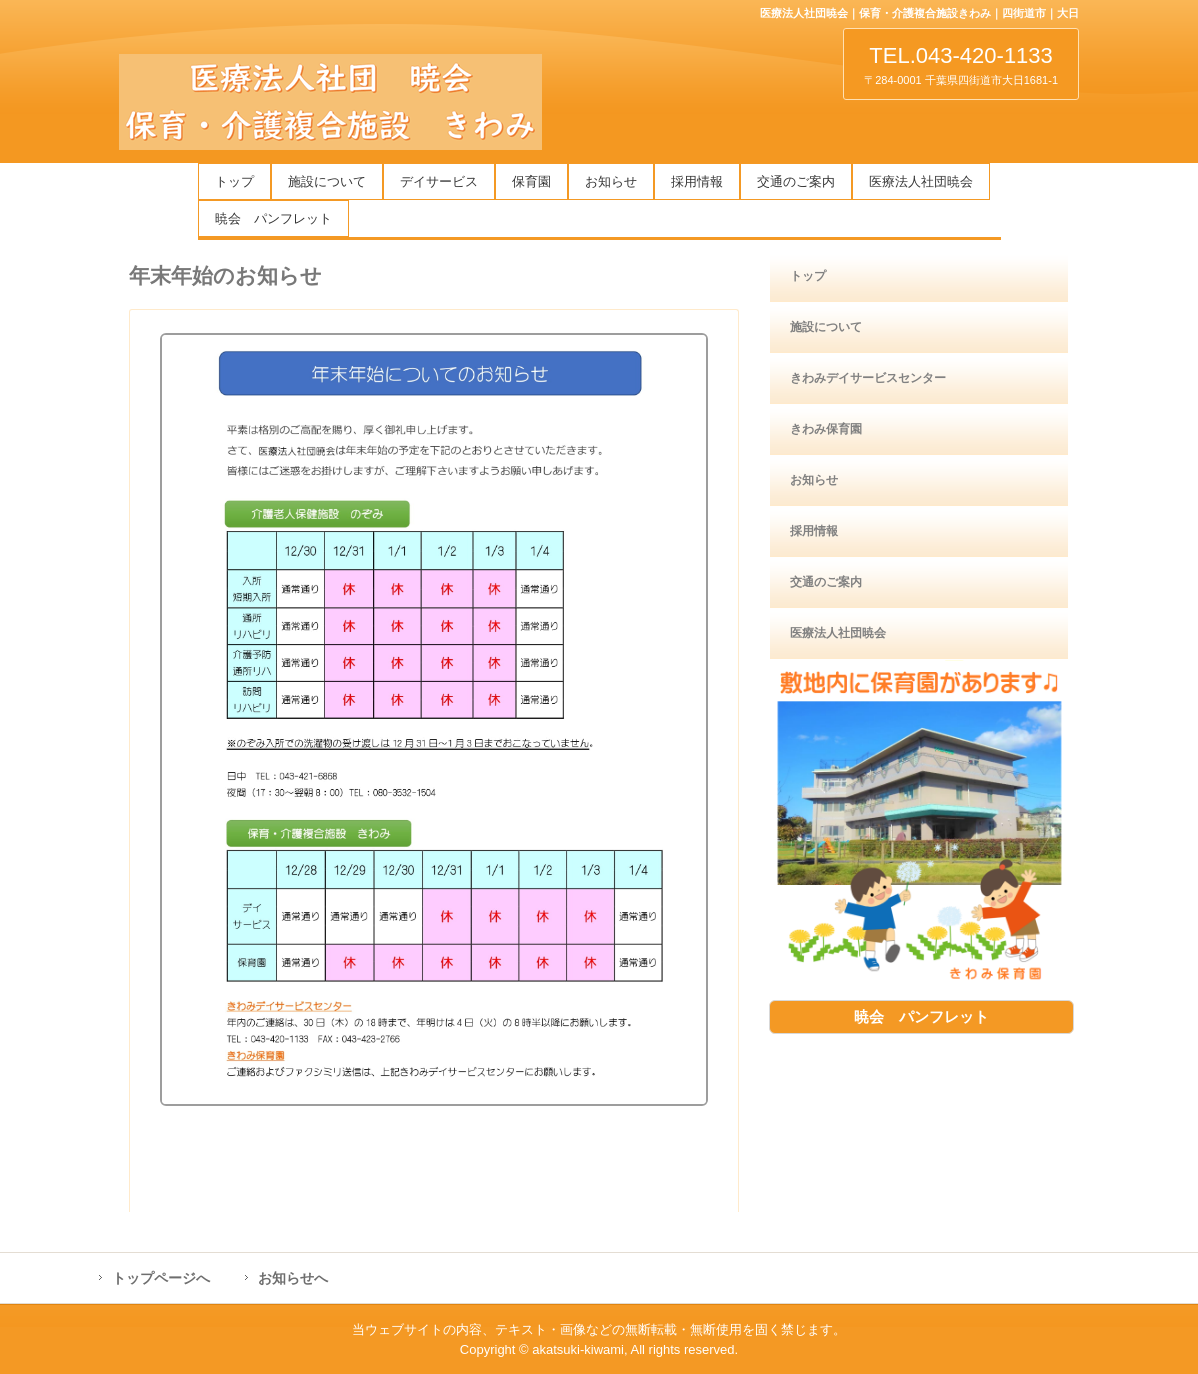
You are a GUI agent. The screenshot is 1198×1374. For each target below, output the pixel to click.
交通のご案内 (796, 181)
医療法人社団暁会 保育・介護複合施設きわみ (334, 102)
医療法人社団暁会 (921, 181)
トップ (234, 181)
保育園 (531, 181)
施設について (327, 181)
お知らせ (611, 181)
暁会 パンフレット (273, 218)
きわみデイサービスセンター (868, 378)
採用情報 (697, 181)
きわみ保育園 (826, 429)
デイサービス (439, 181)
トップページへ (161, 1278)
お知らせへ (293, 1278)
